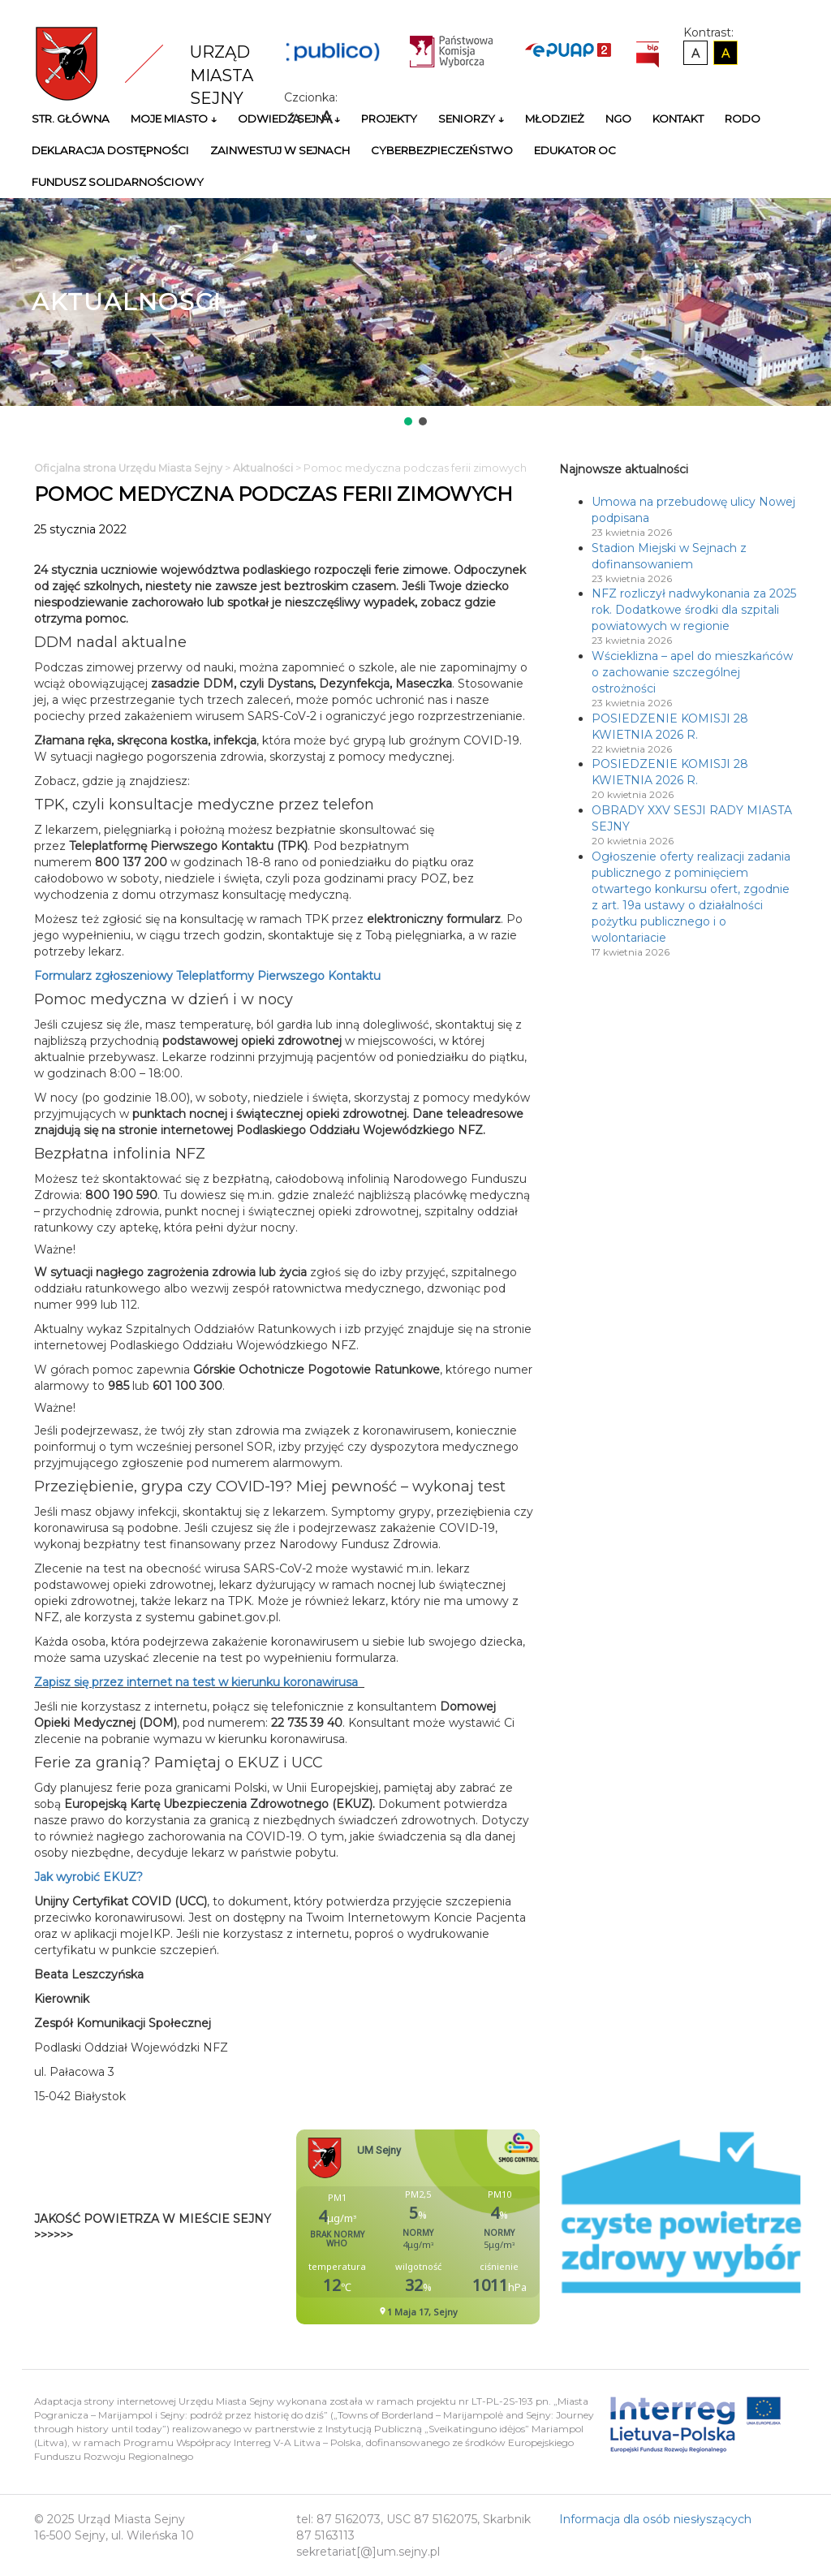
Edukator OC (575, 150)
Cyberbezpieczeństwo (442, 150)
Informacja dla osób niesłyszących (655, 2519)
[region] (415, 313)
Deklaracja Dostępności (110, 150)
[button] (408, 421)
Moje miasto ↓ (174, 118)
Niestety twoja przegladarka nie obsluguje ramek (458, 2226)
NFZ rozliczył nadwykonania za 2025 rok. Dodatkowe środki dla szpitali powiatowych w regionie (694, 609)
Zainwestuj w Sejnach (280, 150)
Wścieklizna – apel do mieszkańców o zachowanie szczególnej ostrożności (692, 672)
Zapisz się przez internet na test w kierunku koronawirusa (196, 1682)
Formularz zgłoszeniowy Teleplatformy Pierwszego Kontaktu (217, 976)
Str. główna (71, 118)
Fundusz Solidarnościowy (118, 181)
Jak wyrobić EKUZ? (88, 1877)
